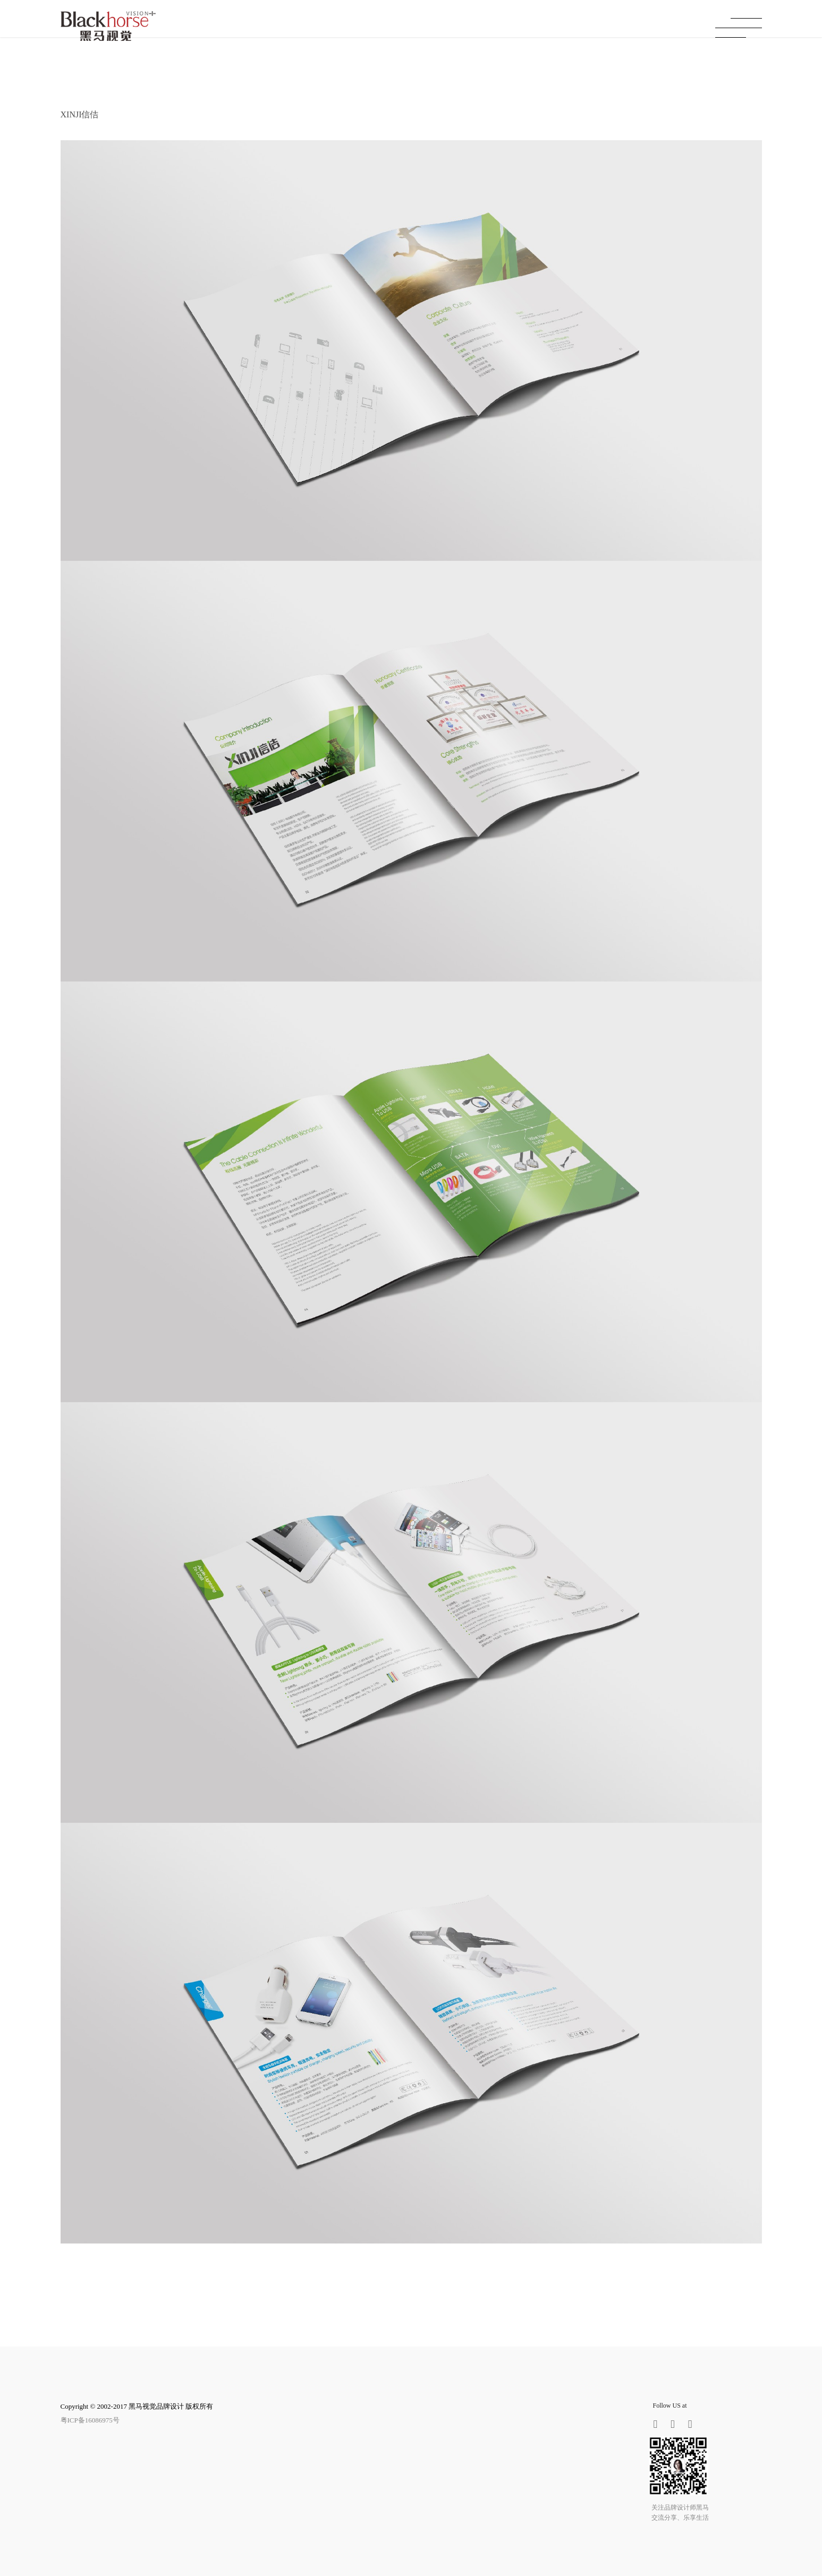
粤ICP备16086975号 (90, 2420)
